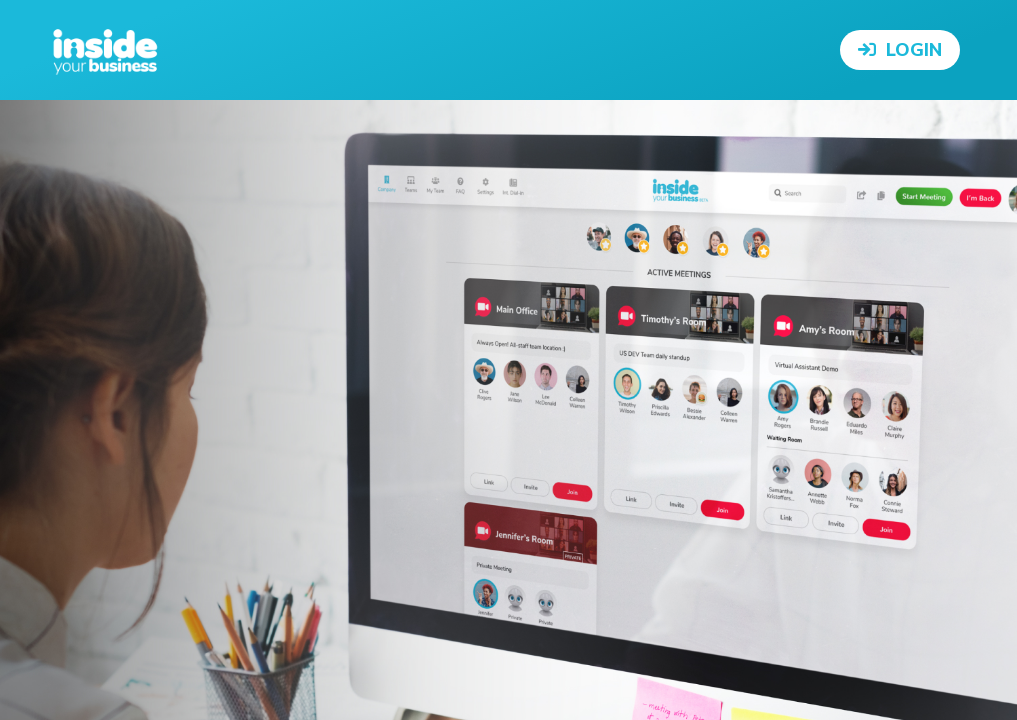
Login (900, 50)
